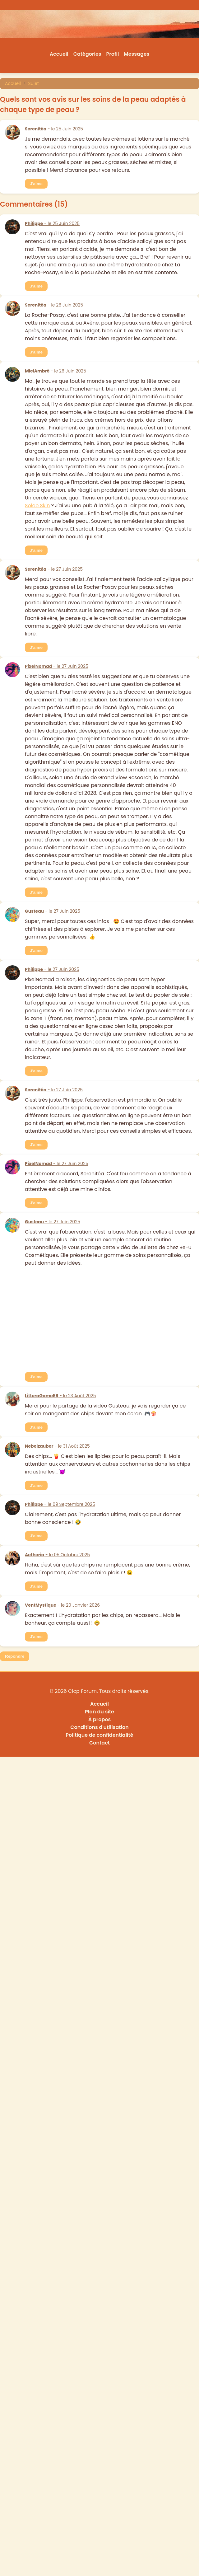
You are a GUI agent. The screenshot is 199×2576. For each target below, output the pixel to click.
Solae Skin (37, 505)
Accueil (59, 54)
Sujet (33, 83)
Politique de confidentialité (99, 1735)
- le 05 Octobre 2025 (57, 1555)
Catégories (87, 54)
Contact (99, 1742)
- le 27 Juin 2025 (54, 569)
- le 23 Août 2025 (60, 1396)
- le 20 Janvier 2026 (62, 1605)
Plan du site (99, 1711)
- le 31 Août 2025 (57, 1446)
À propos (99, 1719)
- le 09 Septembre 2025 (60, 1504)
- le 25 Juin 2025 (54, 129)
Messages (136, 54)
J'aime (36, 183)
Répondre (14, 1656)
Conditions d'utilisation (99, 1727)
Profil (112, 54)
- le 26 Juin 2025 (54, 305)
